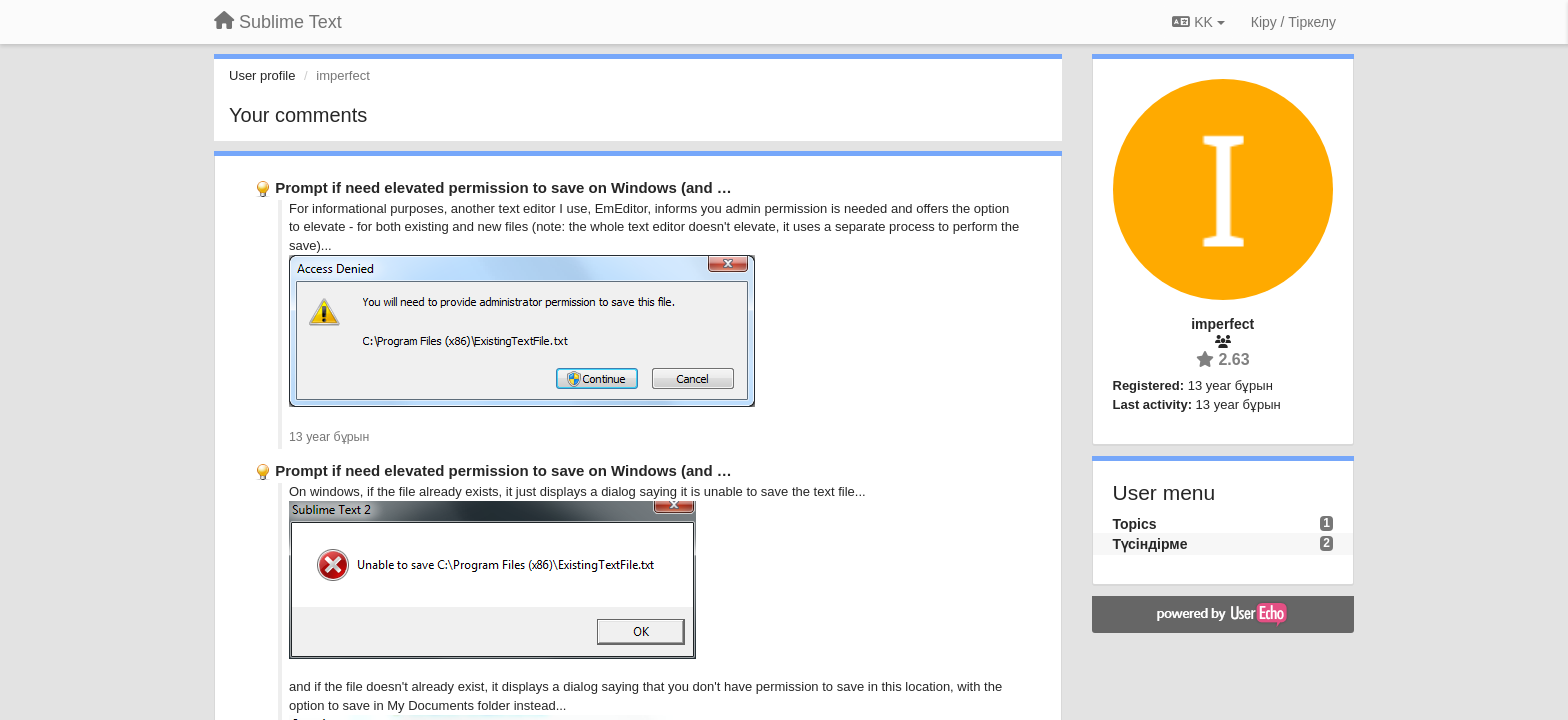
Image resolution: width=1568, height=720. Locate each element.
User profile (262, 75)
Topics (1135, 524)
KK (1198, 22)
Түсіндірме (1150, 544)
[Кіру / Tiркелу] (1293, 22)
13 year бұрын (329, 437)
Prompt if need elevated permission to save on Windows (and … (503, 187)
